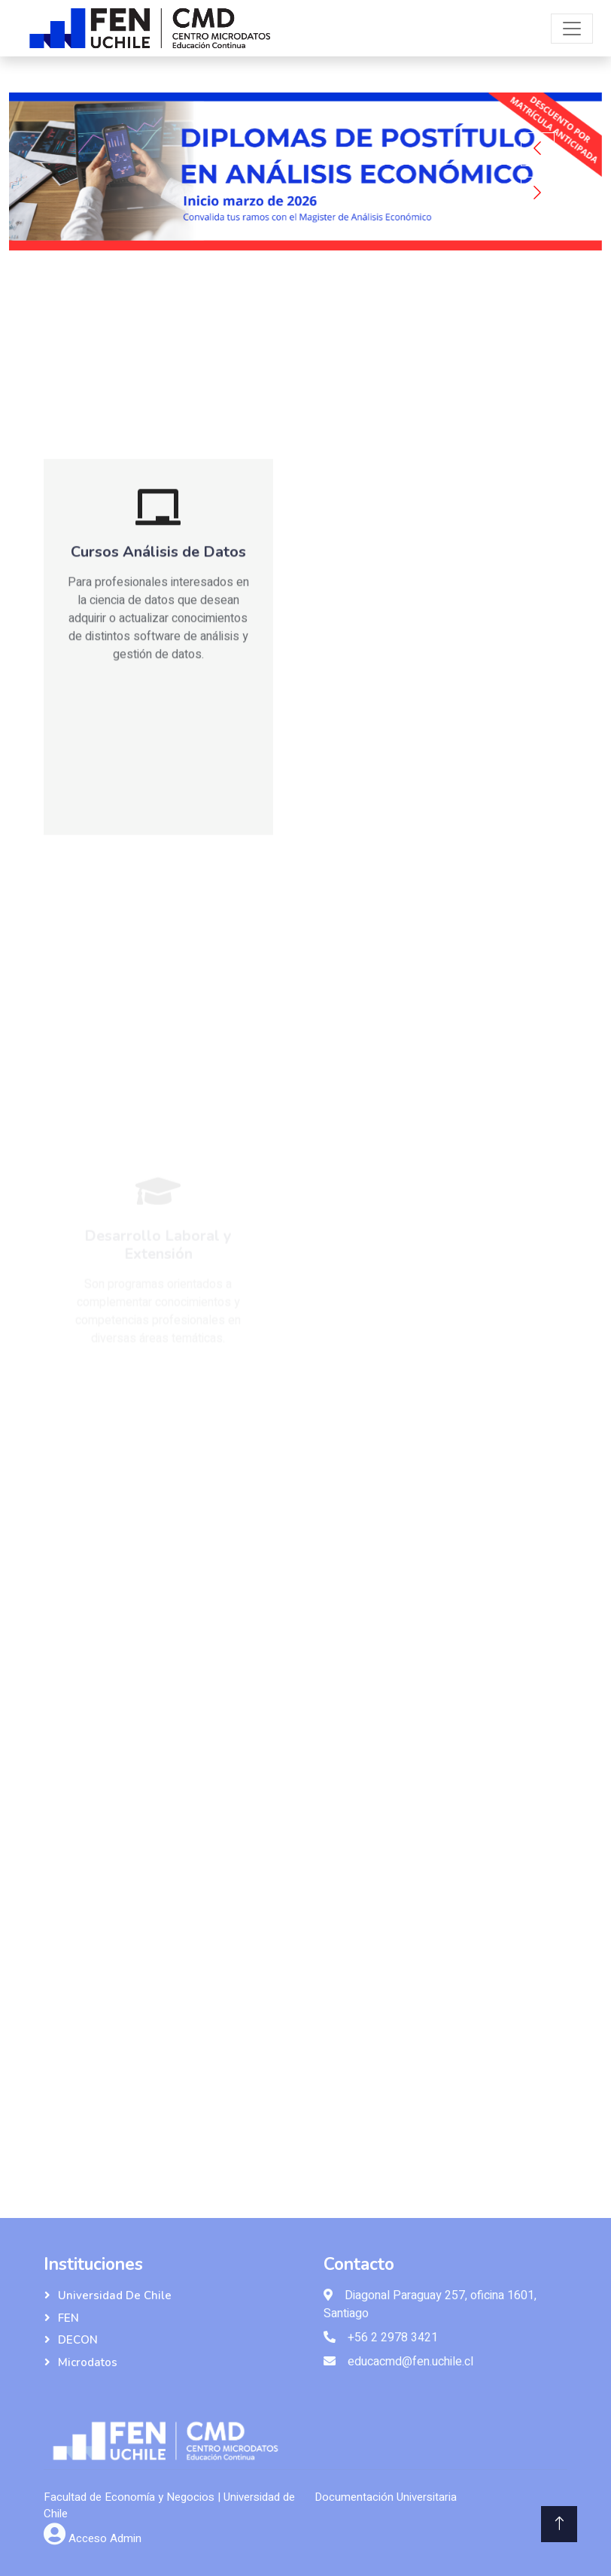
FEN (68, 2318)
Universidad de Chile (115, 2295)
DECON (78, 2339)
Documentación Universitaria (386, 2497)
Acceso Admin (104, 2538)
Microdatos (87, 2362)
